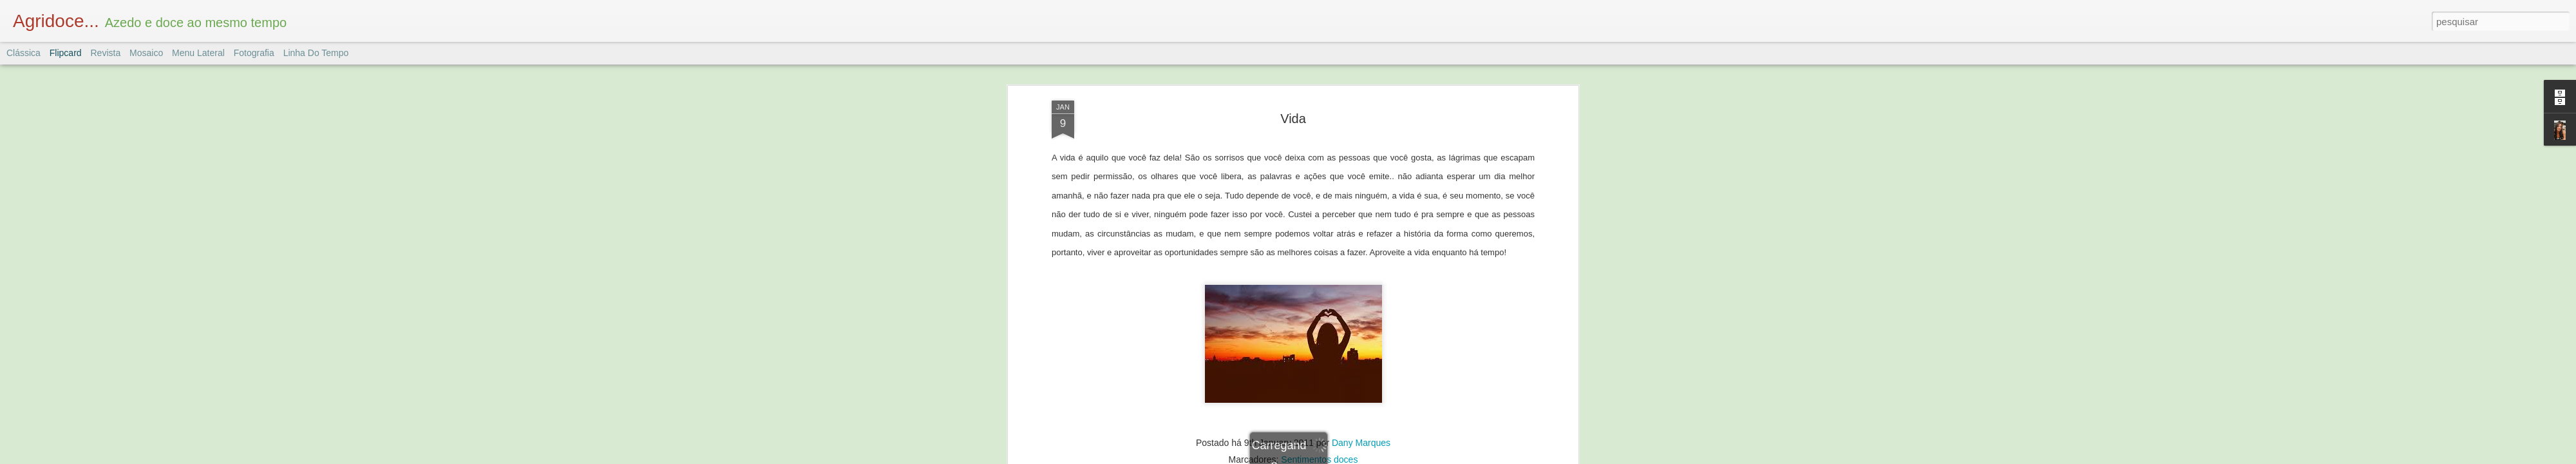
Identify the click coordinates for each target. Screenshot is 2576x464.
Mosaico (146, 53)
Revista (105, 53)
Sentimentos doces (1319, 283)
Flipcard (66, 53)
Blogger (1339, 457)
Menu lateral (198, 53)
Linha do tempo (316, 53)
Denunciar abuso (1382, 457)
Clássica (23, 53)
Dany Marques (1361, 267)
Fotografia (254, 53)
